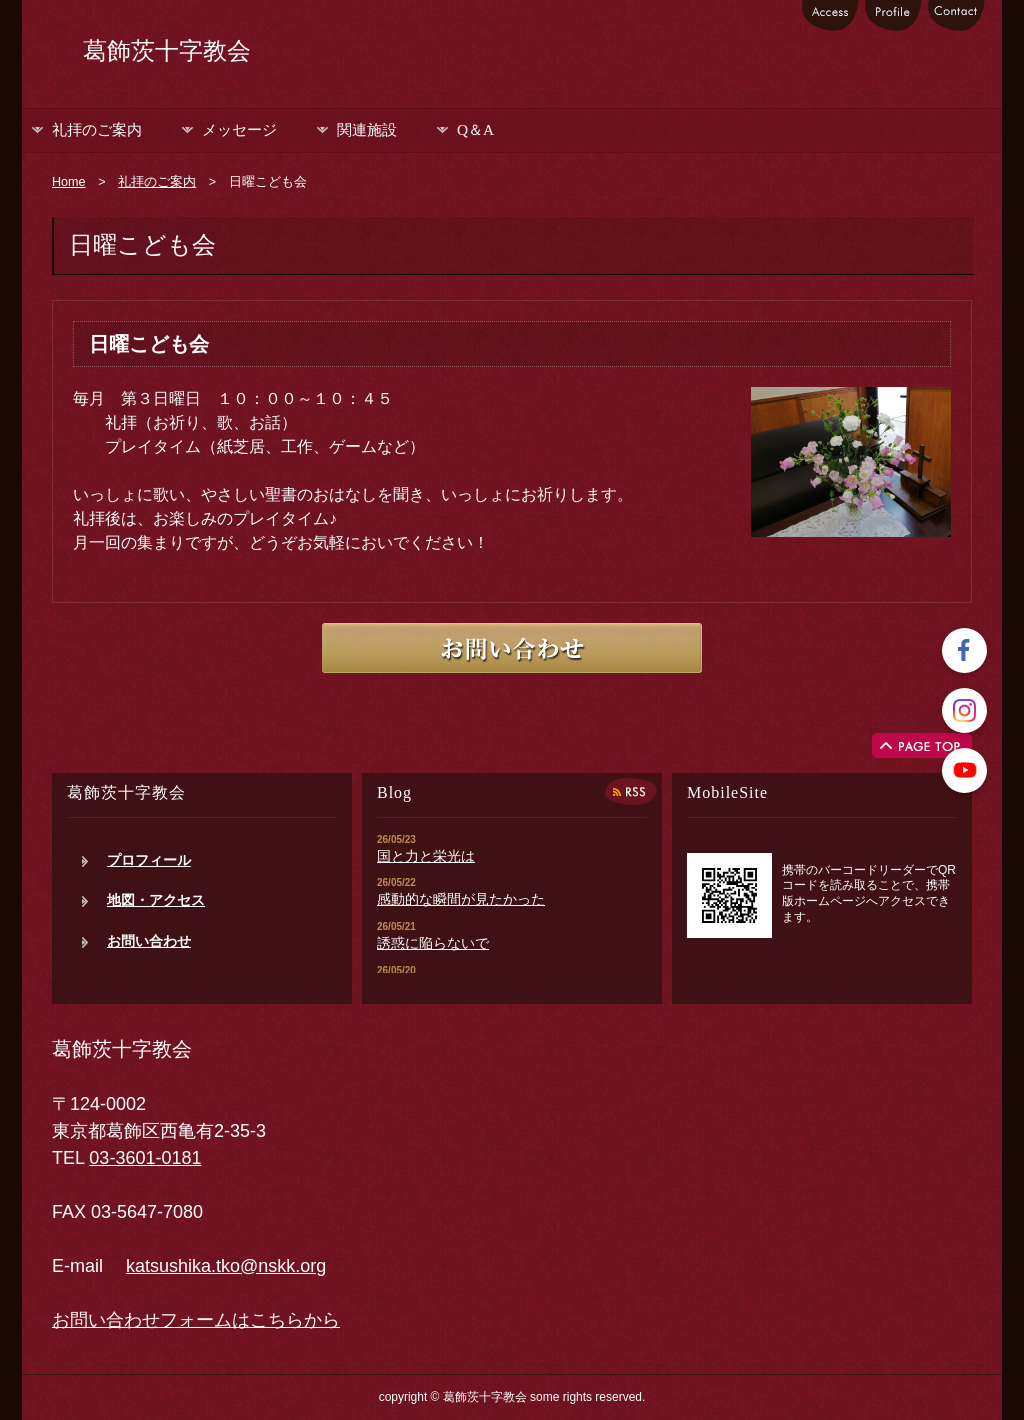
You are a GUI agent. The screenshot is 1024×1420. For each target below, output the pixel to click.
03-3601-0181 (145, 1158)
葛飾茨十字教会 (167, 51)
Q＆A (475, 129)
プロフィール (149, 860)
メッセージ (239, 129)
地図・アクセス (156, 900)
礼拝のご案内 (97, 129)
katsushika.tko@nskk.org (226, 1266)
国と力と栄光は (426, 856)
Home (69, 182)
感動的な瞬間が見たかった (461, 899)
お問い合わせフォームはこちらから (196, 1320)
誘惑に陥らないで (433, 943)
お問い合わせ (149, 941)
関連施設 (367, 129)
